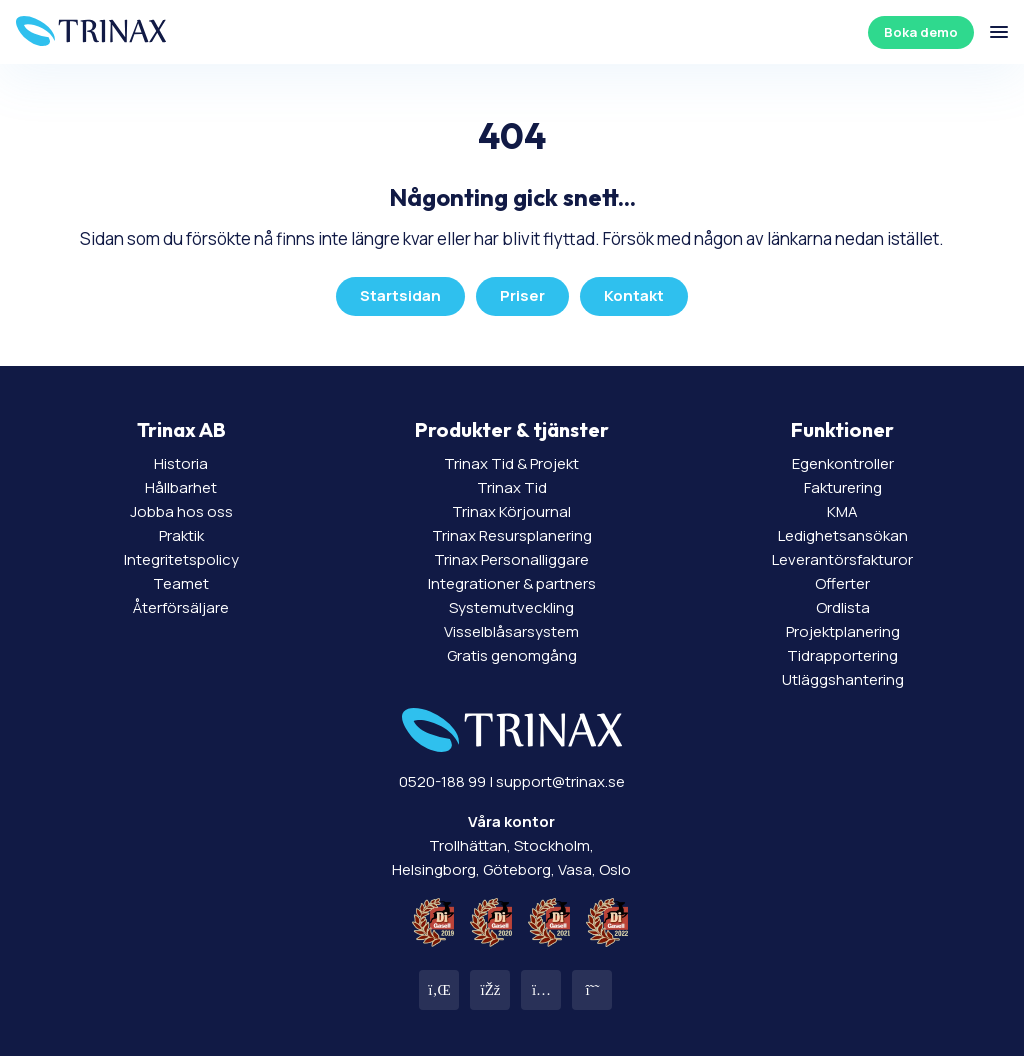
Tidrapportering (842, 655)
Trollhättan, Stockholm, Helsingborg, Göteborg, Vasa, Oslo (511, 845)
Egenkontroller (843, 463)
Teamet (181, 583)
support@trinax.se (560, 781)
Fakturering (843, 487)
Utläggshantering (843, 679)
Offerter (842, 583)
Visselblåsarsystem (511, 631)
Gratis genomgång (512, 655)
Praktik (181, 535)
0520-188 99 (442, 781)
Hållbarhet (181, 487)
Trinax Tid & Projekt (511, 463)
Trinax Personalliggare (511, 559)
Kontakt (634, 295)
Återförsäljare (181, 607)
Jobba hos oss (181, 511)
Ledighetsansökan (843, 535)
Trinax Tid (512, 487)
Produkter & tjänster (512, 429)
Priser (522, 295)
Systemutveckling (511, 607)
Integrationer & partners (512, 583)
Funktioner (842, 429)
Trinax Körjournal (511, 511)
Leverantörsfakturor (842, 559)
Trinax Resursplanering (512, 535)
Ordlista (843, 607)
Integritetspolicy (181, 559)
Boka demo (921, 32)
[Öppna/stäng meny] (999, 32)
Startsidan (400, 295)
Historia (181, 463)
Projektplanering (843, 631)
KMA (842, 511)
